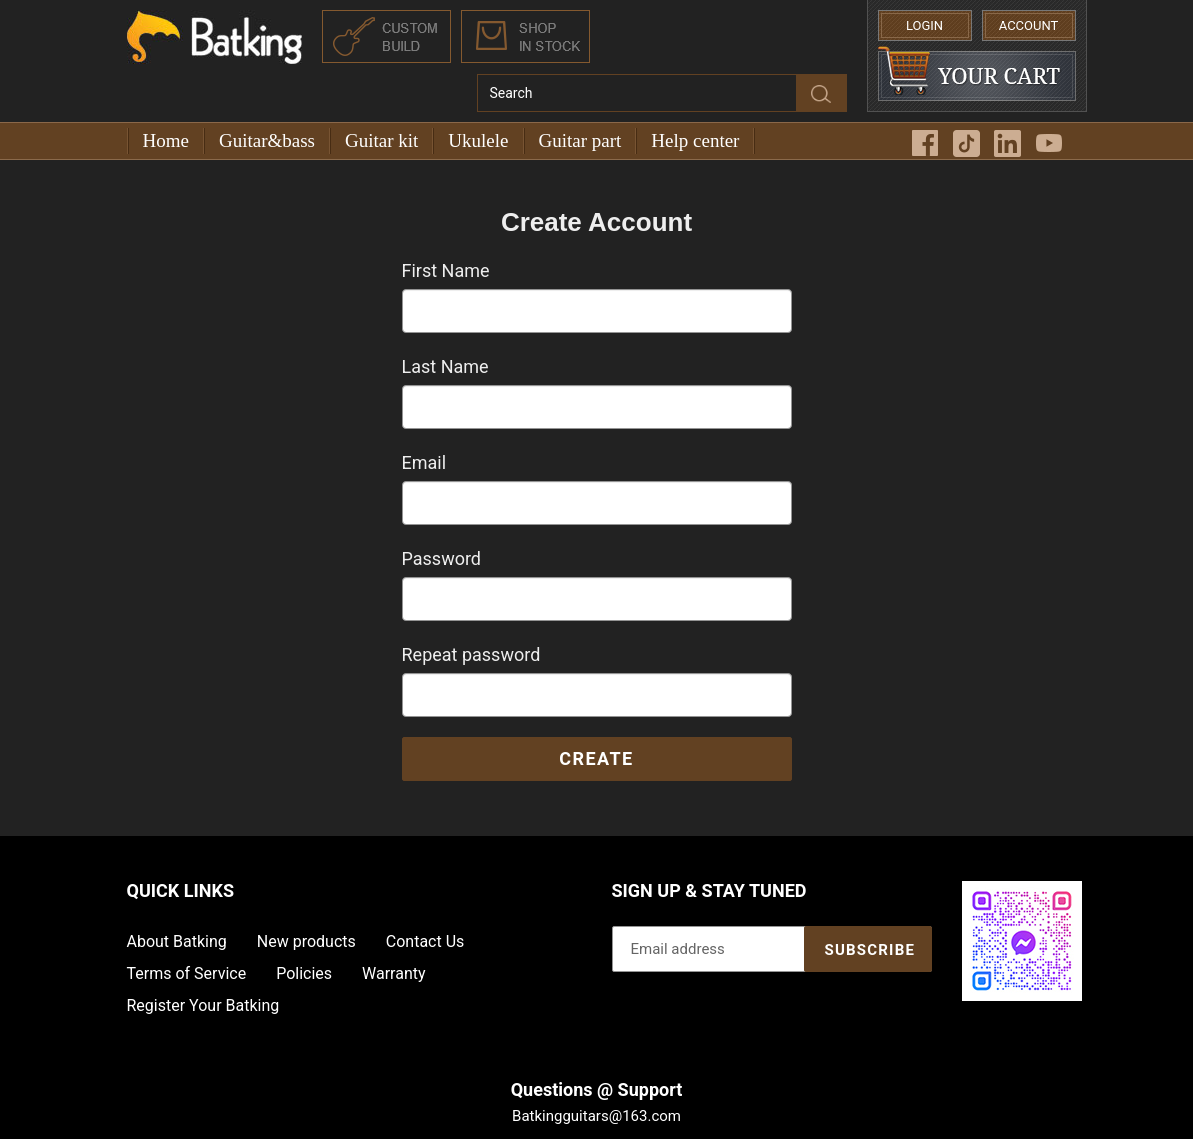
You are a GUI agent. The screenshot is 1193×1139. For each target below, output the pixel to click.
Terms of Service (187, 973)
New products (306, 941)
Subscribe (870, 950)
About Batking (177, 941)
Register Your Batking (203, 1005)
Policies (304, 973)
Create (596, 758)
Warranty (394, 973)
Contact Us (425, 941)
